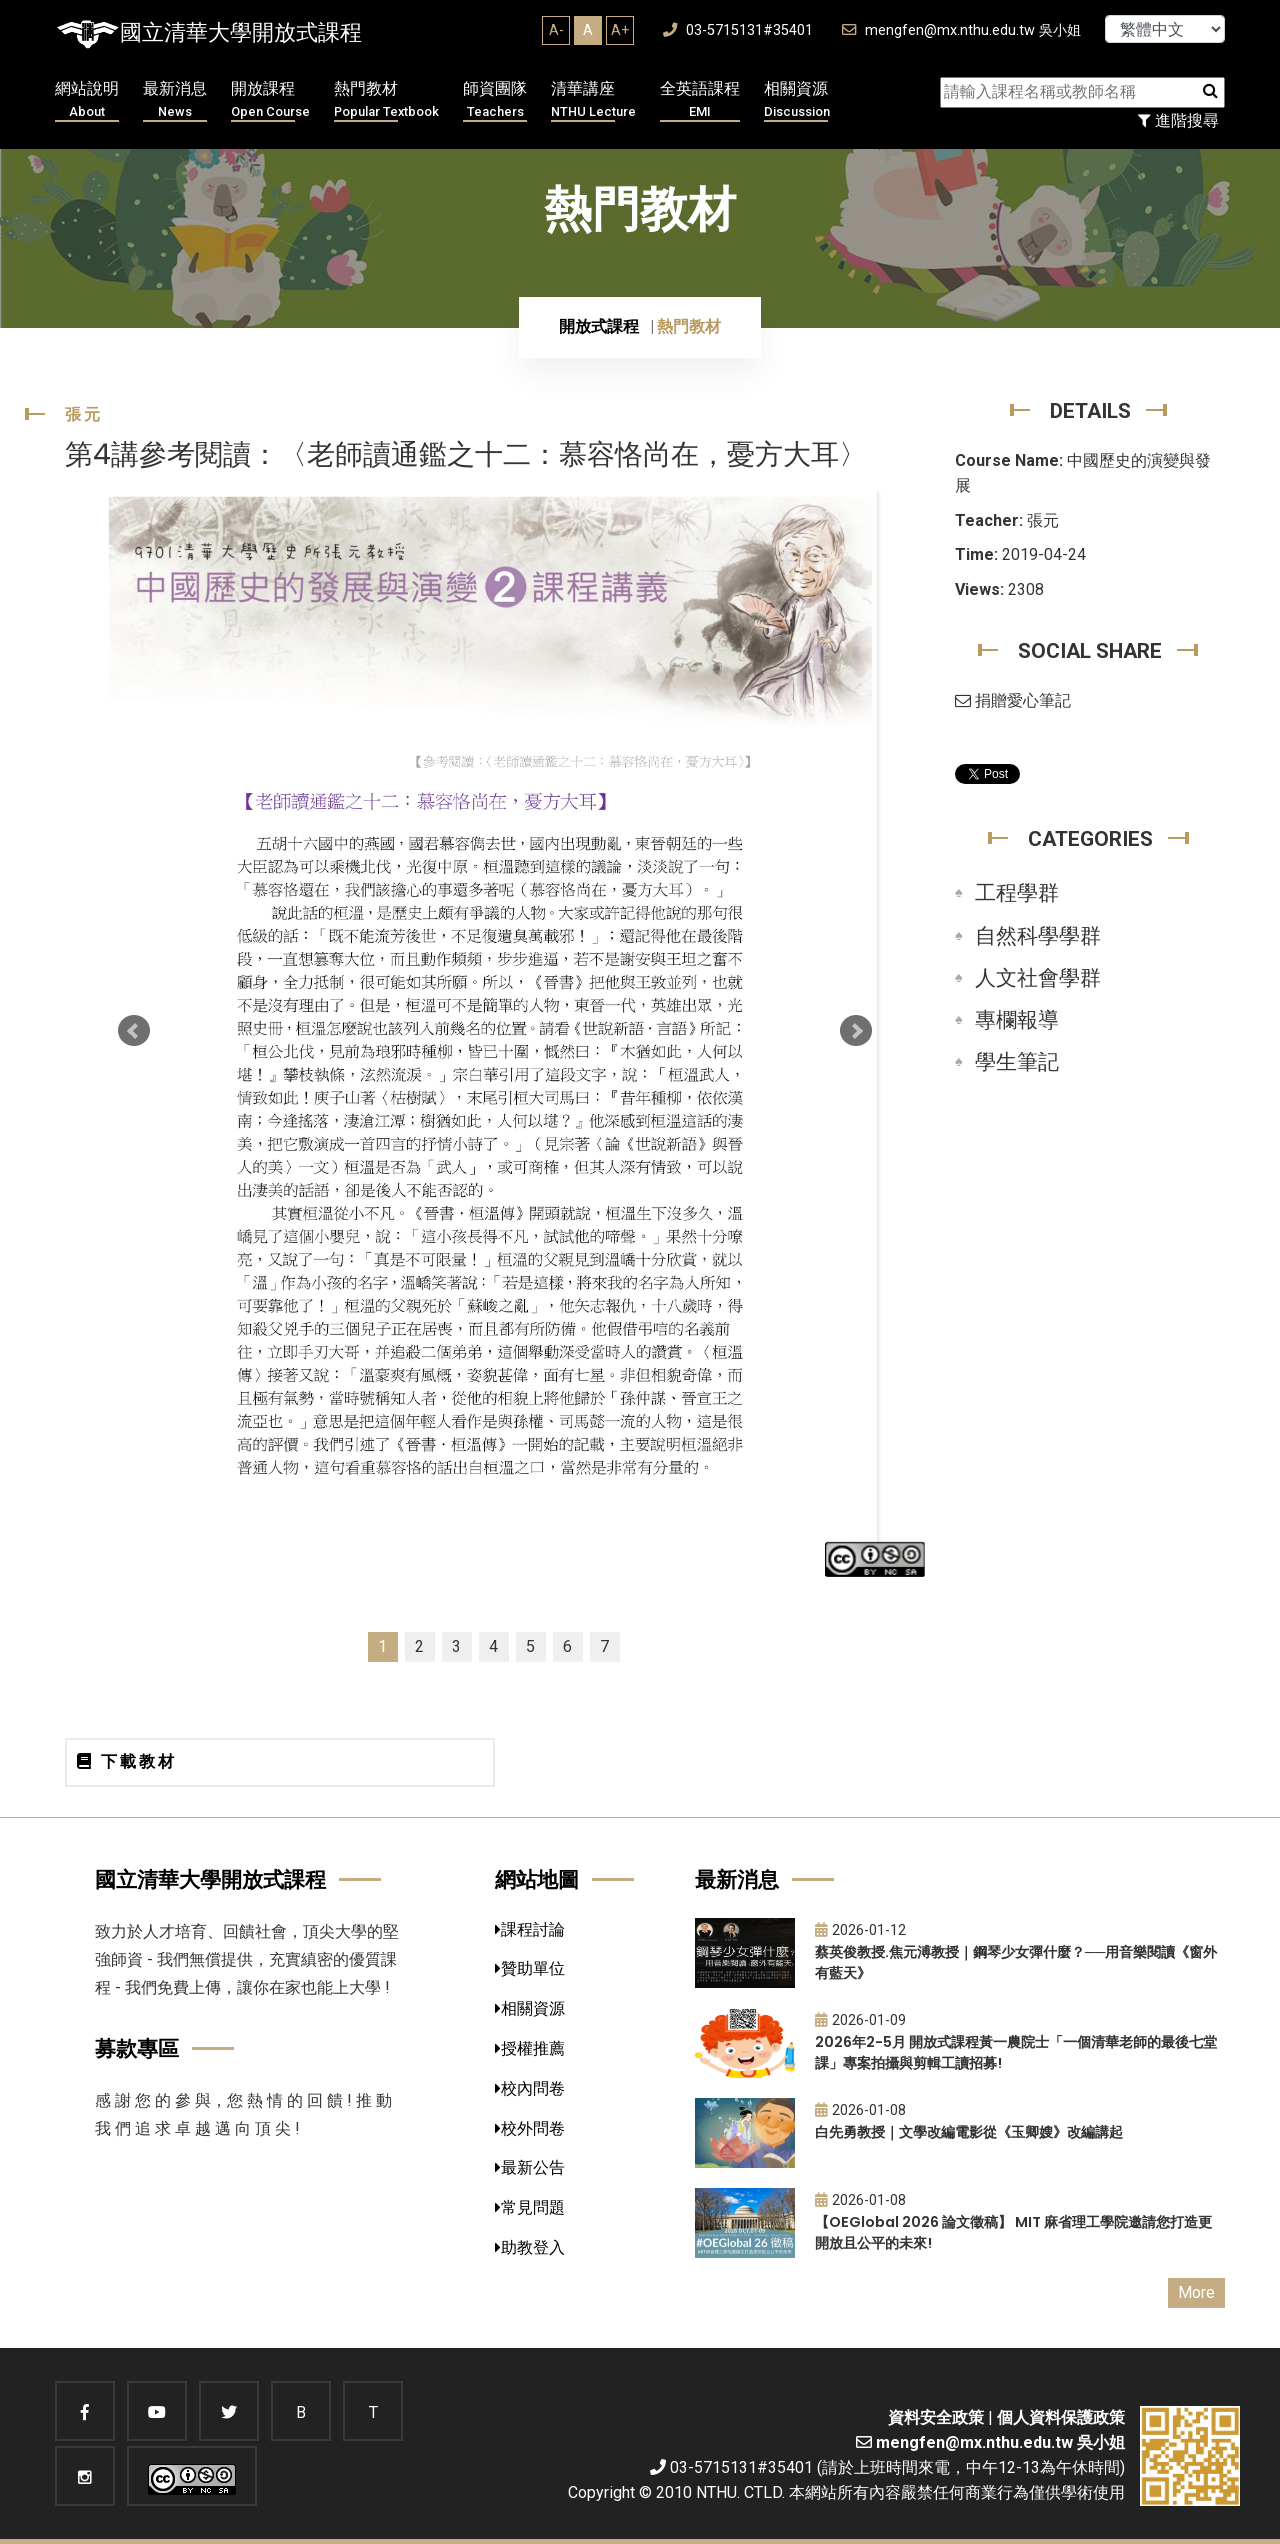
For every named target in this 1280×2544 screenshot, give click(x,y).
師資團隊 (495, 100)
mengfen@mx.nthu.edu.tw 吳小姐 (961, 30)
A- (556, 30)
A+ (620, 30)
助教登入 (530, 2247)
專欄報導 (1017, 1020)
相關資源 (797, 100)
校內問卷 (530, 2088)
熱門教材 (386, 100)
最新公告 (530, 2167)
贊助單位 (530, 1968)
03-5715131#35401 (738, 30)
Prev (134, 1031)
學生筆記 (1017, 1062)
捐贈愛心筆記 (1013, 700)
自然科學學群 (1038, 936)
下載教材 (127, 1761)
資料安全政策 (936, 2417)
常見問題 (530, 2207)
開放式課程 (599, 326)
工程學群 (1017, 893)
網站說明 (87, 100)
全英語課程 (700, 100)
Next (856, 1031)
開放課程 (270, 100)
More (1196, 2292)
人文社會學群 (1038, 978)
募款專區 (137, 2048)
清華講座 (593, 100)
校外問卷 (530, 2128)
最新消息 (175, 100)
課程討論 (530, 1929)
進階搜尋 (1178, 120)
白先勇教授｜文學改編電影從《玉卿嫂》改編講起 (969, 2132)
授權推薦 (530, 2048)
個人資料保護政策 (1061, 2417)
